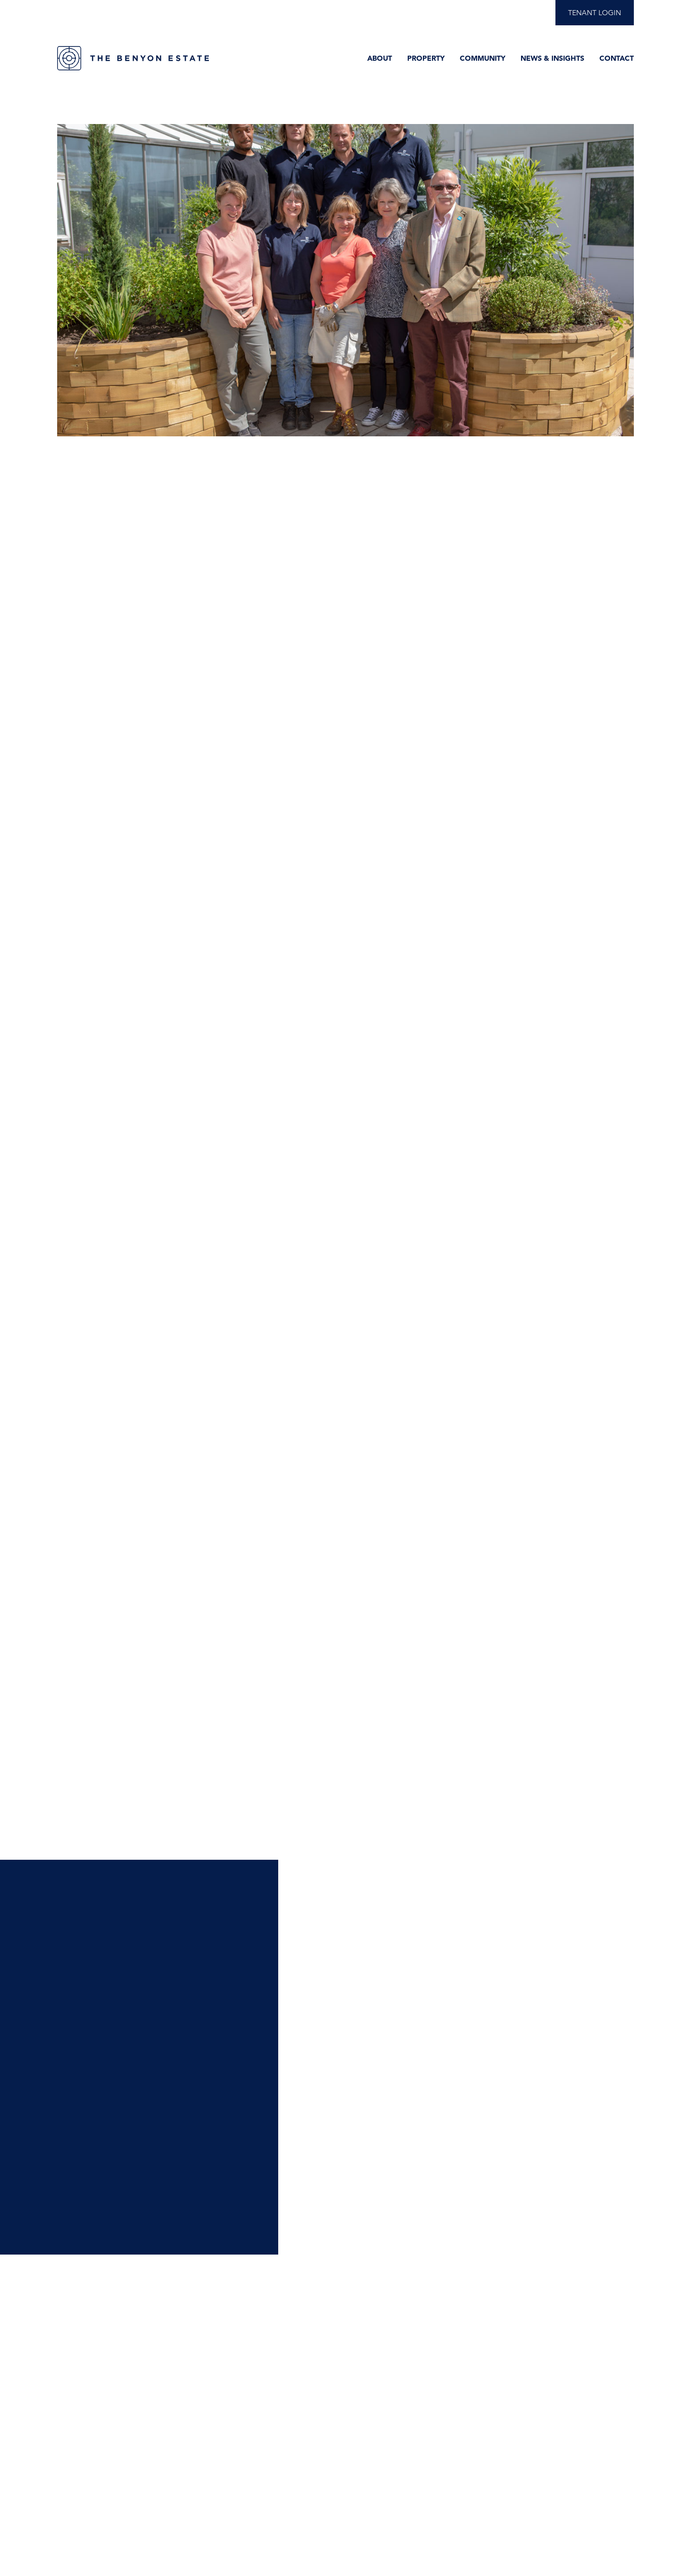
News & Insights (552, 58)
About (379, 58)
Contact (616, 58)
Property (426, 58)
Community (482, 58)
